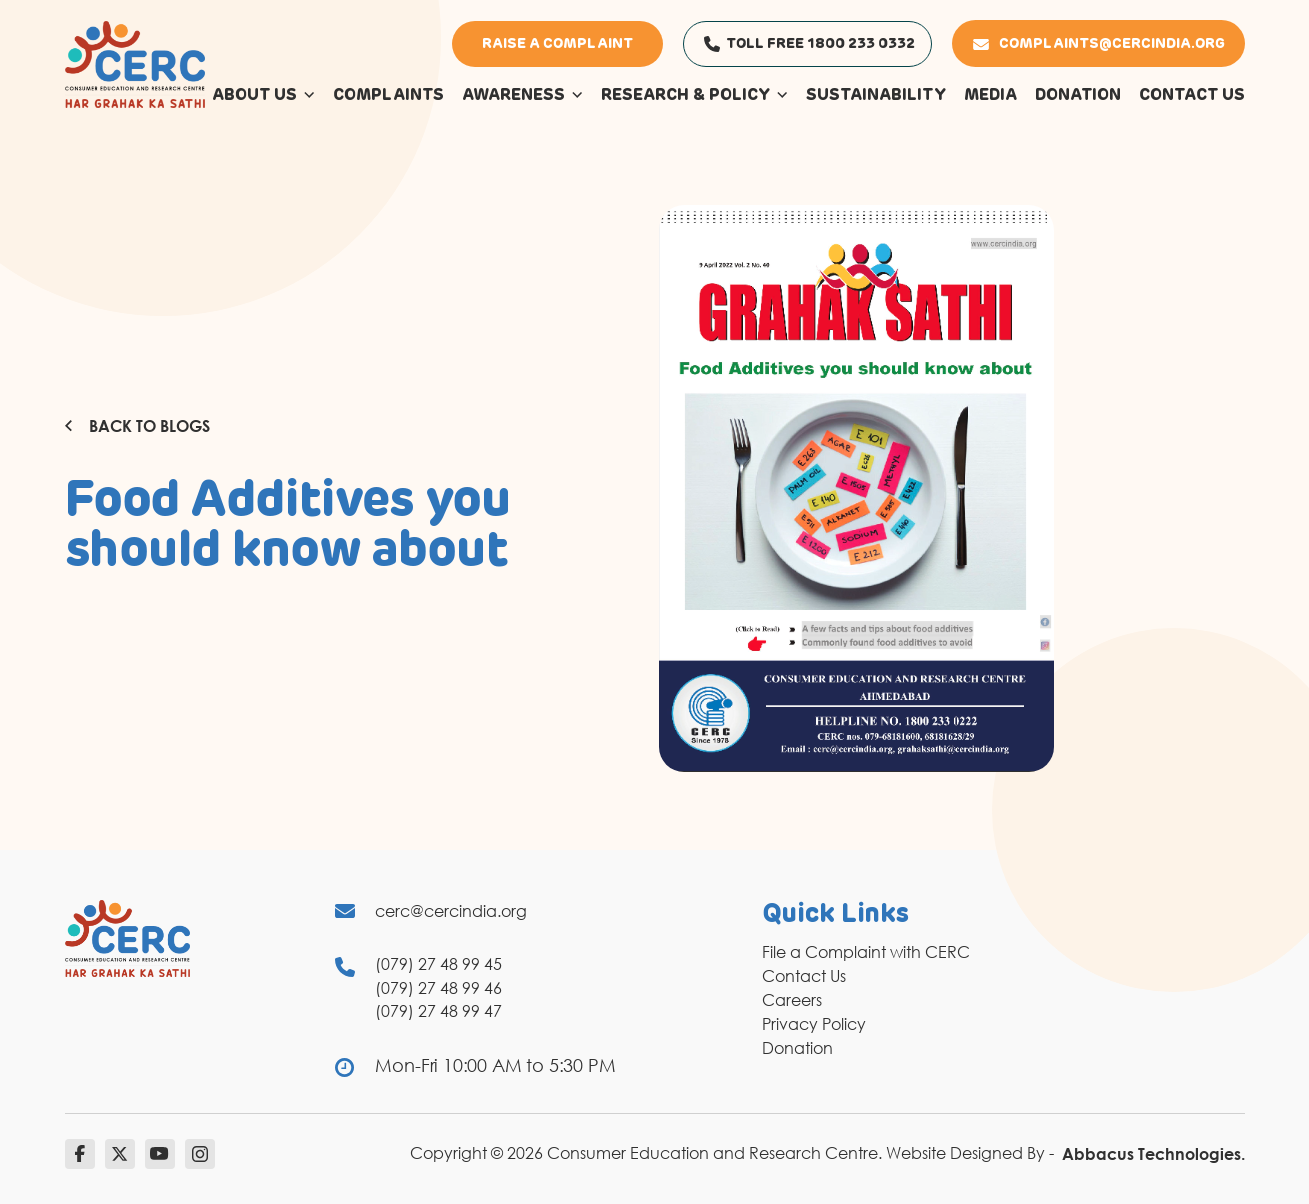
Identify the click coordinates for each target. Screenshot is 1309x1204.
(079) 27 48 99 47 (438, 1011)
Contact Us (804, 976)
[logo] (135, 63)
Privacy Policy (814, 1024)
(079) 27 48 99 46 (438, 988)
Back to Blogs (137, 426)
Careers (792, 1000)
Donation (797, 1048)
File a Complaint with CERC (866, 952)
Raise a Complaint (557, 44)
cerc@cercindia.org (451, 911)
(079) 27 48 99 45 (438, 964)
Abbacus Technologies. (1153, 1154)
